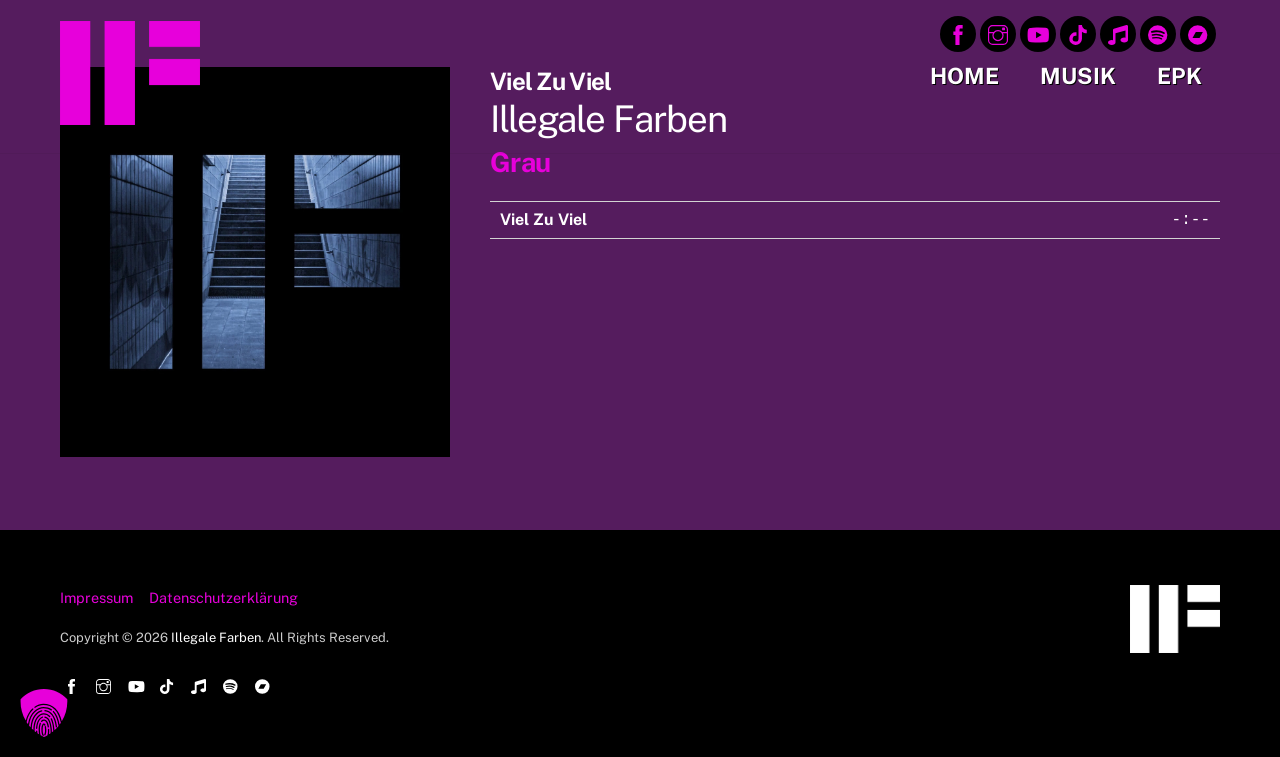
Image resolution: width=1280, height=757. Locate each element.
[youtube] (1038, 32)
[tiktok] (1078, 32)
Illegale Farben (216, 637)
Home (964, 76)
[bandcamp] (1198, 32)
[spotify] (1158, 32)
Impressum (96, 597)
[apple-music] (1118, 32)
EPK (1179, 76)
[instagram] (998, 32)
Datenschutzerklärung (223, 597)
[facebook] (958, 32)
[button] (44, 713)
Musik (1078, 76)
